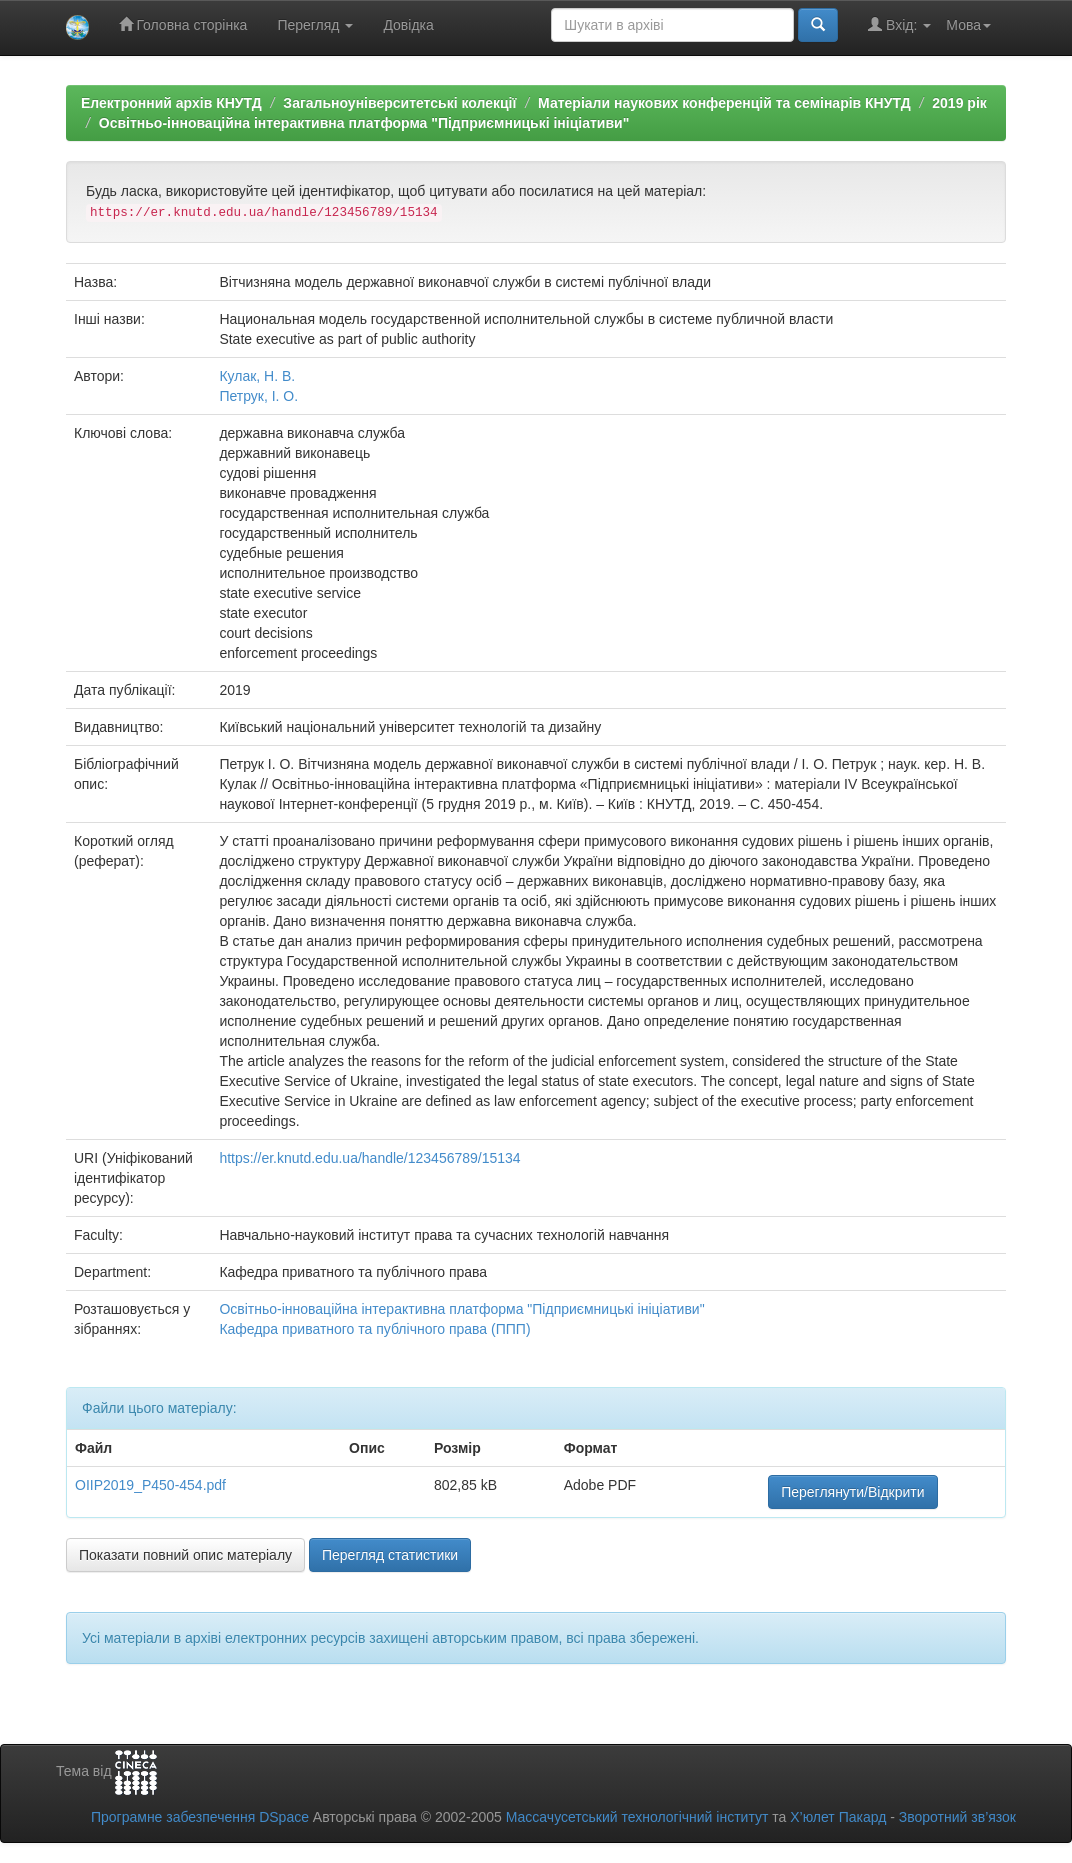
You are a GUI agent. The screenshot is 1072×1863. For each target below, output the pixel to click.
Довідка (408, 25)
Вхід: (899, 24)
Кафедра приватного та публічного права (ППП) (374, 1329)
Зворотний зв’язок (957, 1817)
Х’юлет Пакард (838, 1817)
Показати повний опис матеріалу (185, 1555)
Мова (968, 25)
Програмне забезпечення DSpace (200, 1817)
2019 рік (959, 103)
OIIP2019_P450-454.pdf (150, 1485)
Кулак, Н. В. (257, 376)
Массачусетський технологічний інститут (637, 1817)
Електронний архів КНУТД (171, 103)
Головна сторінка (183, 24)
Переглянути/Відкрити (852, 1492)
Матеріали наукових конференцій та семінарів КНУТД (724, 103)
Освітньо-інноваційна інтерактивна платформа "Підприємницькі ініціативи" (364, 123)
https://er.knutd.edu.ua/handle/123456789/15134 (369, 1158)
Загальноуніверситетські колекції (399, 103)
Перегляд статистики (390, 1555)
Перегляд (315, 25)
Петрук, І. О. (258, 396)
